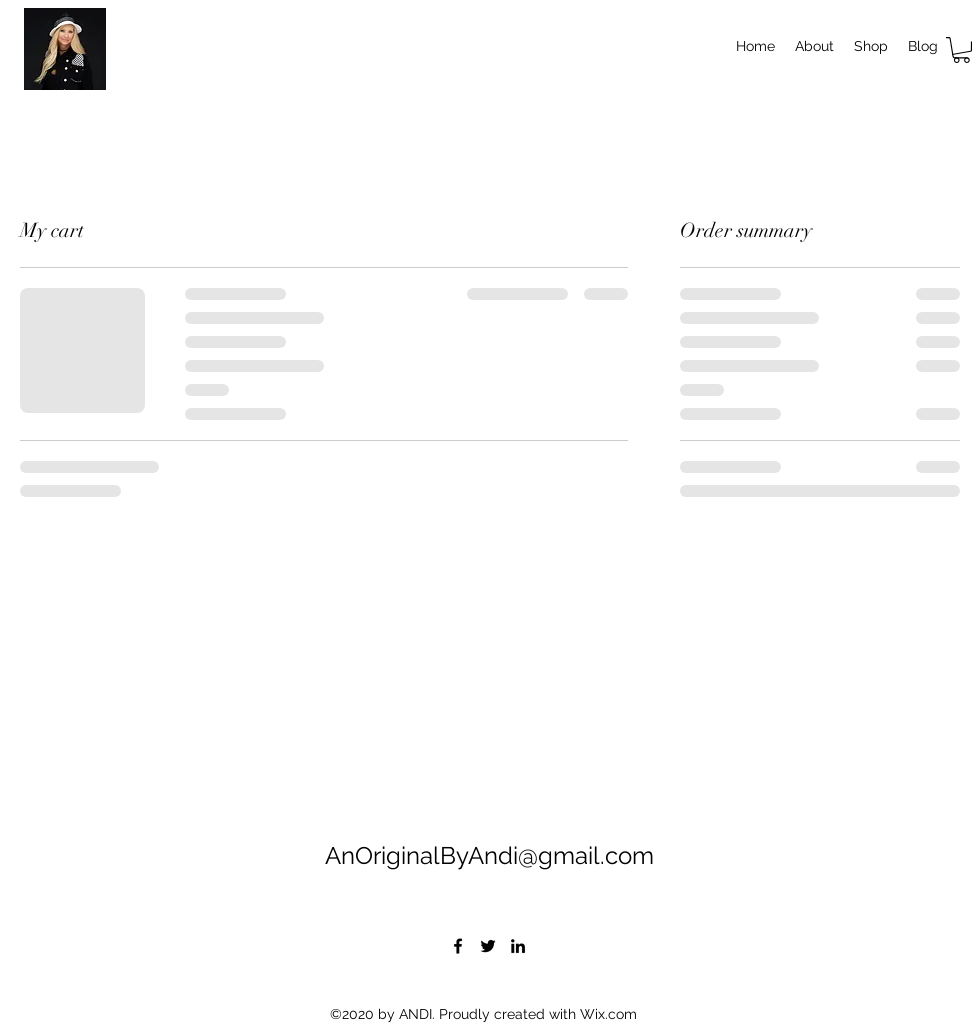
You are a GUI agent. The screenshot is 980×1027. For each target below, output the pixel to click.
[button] (961, 50)
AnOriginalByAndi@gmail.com (489, 855)
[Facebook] (458, 946)
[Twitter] (488, 946)
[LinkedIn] (518, 946)
